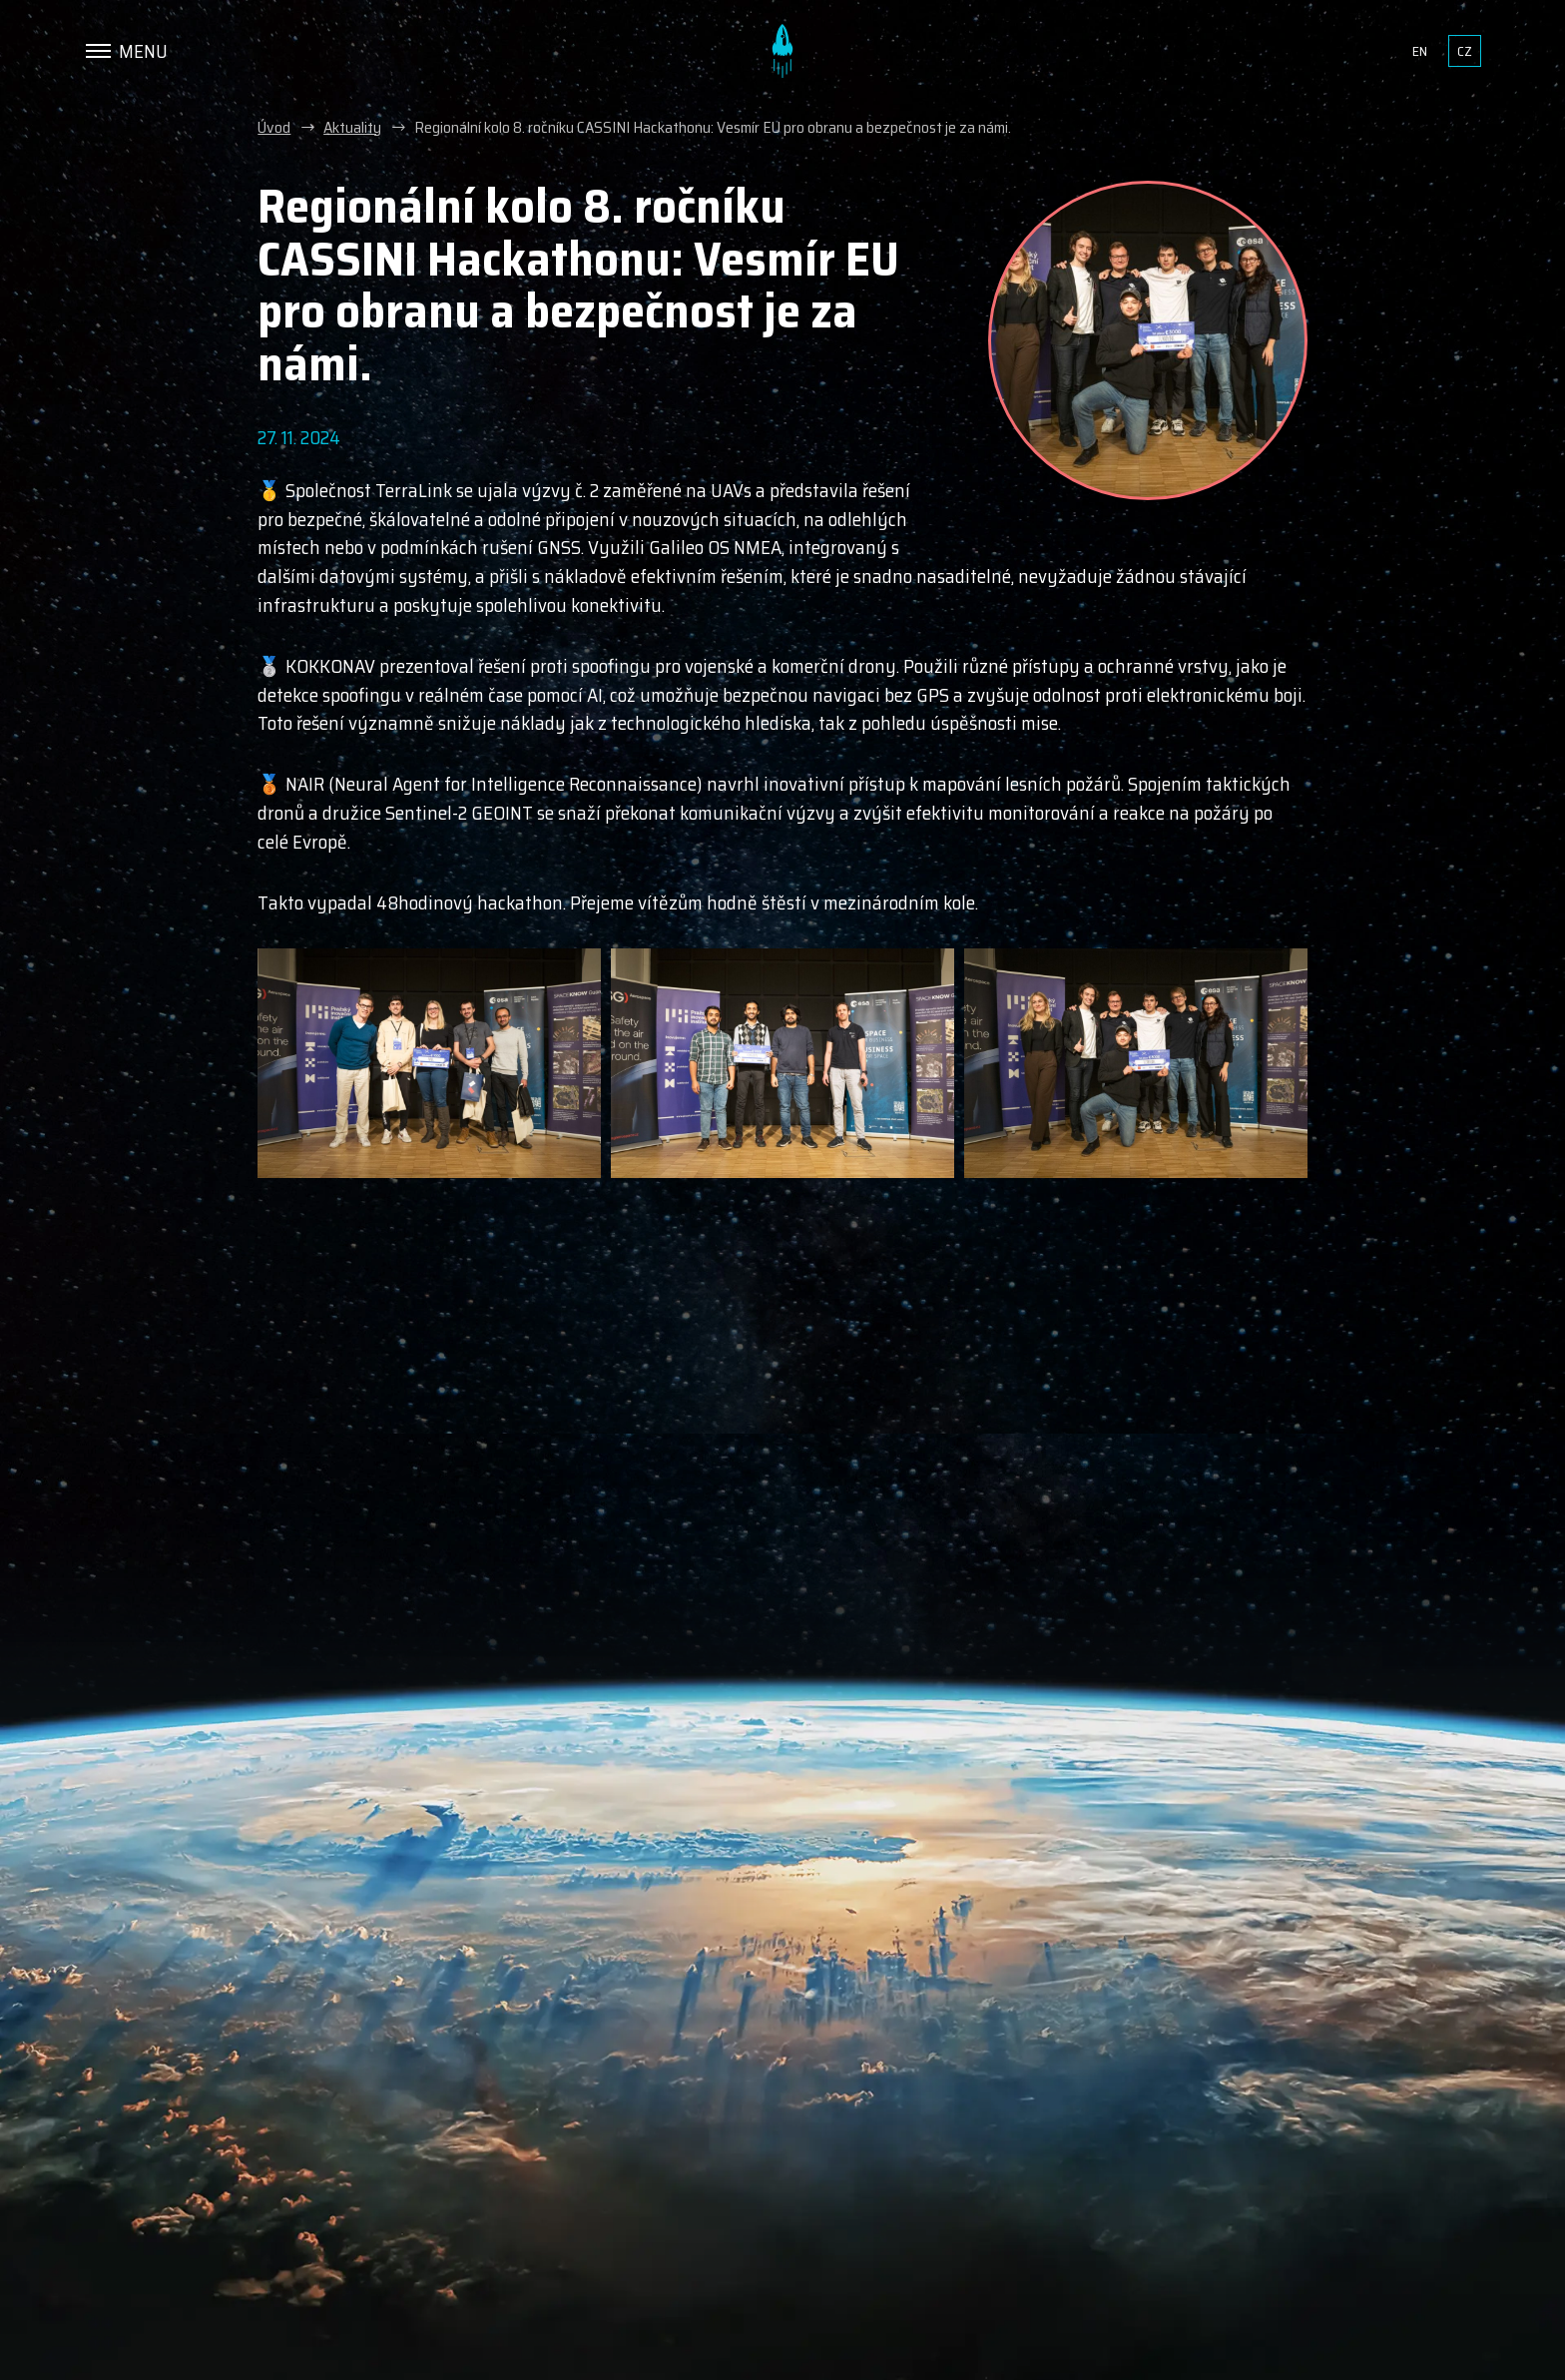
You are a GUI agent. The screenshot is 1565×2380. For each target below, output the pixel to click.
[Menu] (127, 51)
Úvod (274, 127)
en (1419, 51)
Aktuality (352, 127)
